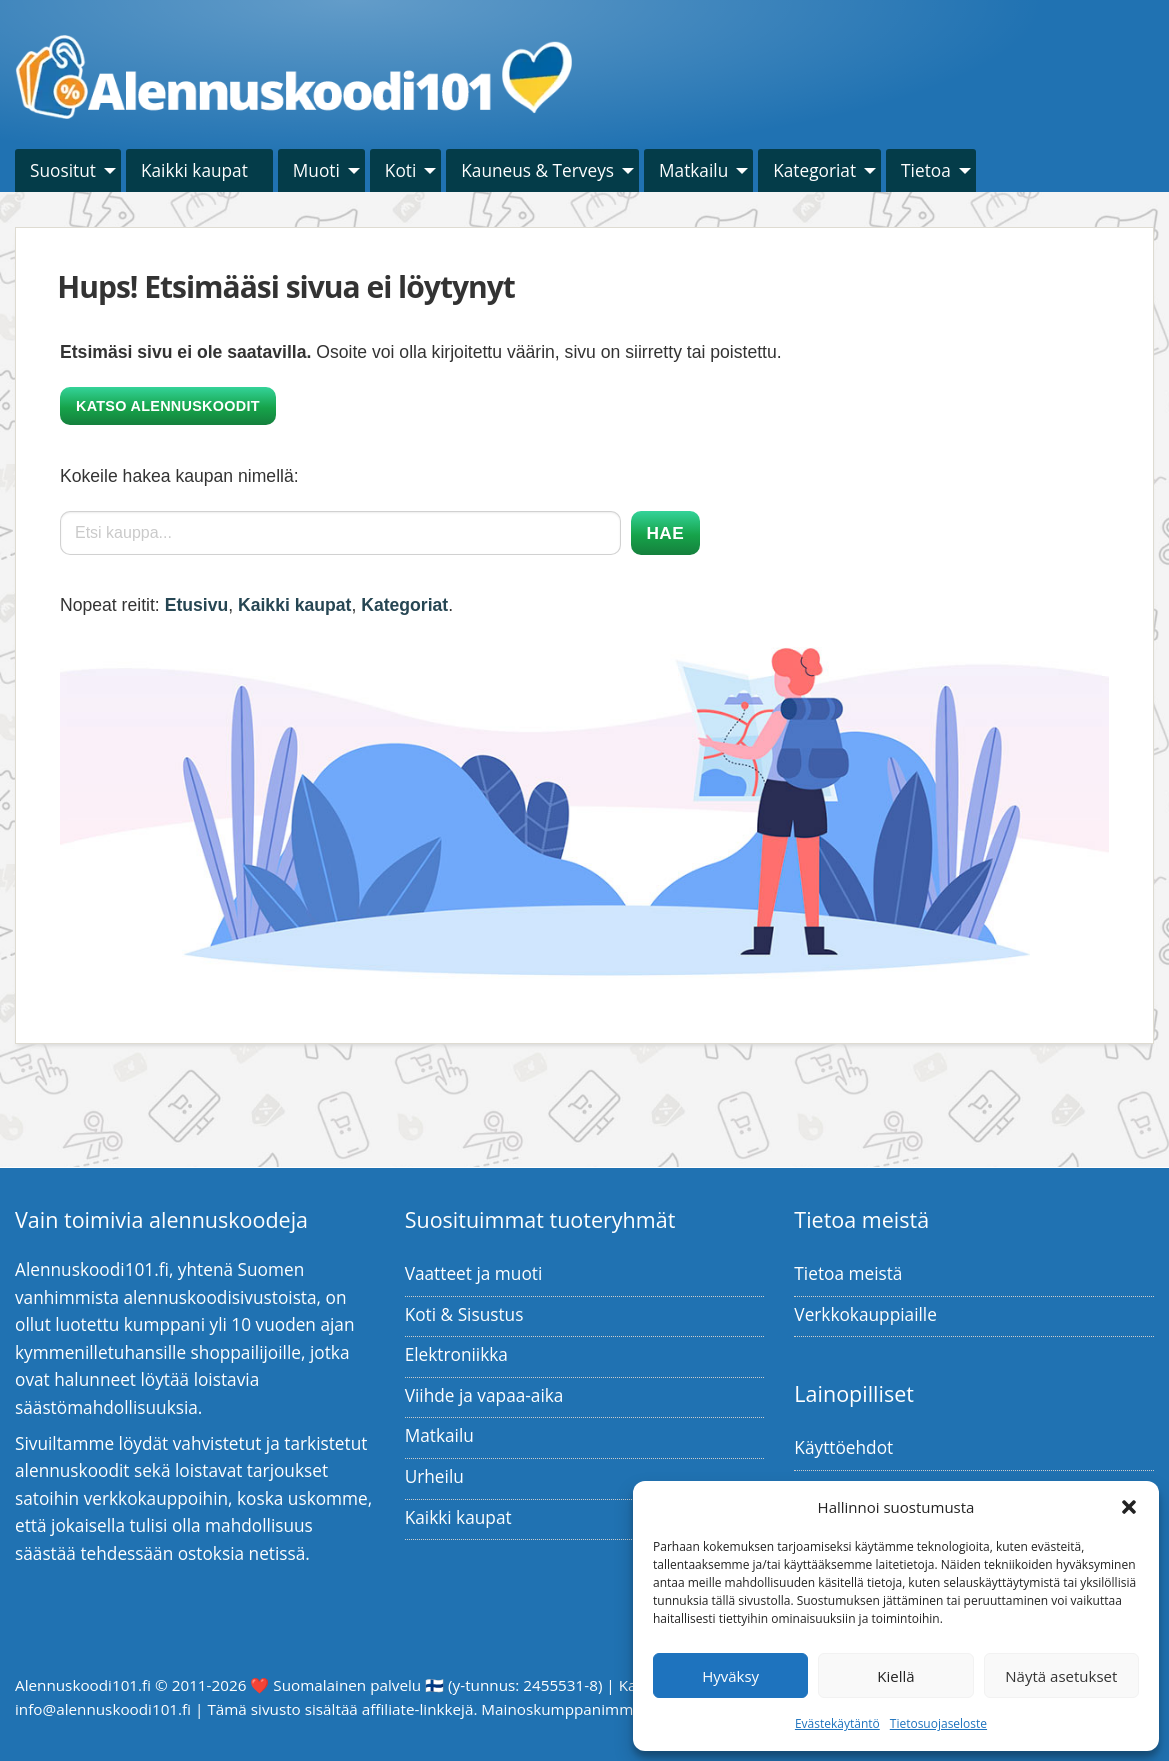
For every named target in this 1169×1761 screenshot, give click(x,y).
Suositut (63, 170)
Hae (665, 533)
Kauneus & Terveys (537, 170)
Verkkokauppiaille (865, 1314)
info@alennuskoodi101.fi (103, 1709)
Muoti (316, 170)
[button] (1129, 1507)
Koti (400, 170)
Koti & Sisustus (464, 1314)
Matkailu (693, 170)
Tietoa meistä (848, 1273)
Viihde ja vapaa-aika (484, 1395)
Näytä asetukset (1061, 1676)
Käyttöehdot (843, 1447)
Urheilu (434, 1476)
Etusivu (197, 605)
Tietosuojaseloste (938, 1723)
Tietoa (926, 170)
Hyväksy (730, 1676)
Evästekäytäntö (837, 1723)
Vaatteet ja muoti (474, 1273)
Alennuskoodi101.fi (83, 1685)
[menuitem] (68, 170)
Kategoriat (814, 170)
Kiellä (895, 1676)
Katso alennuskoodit (168, 406)
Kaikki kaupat (194, 170)
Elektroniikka (456, 1354)
